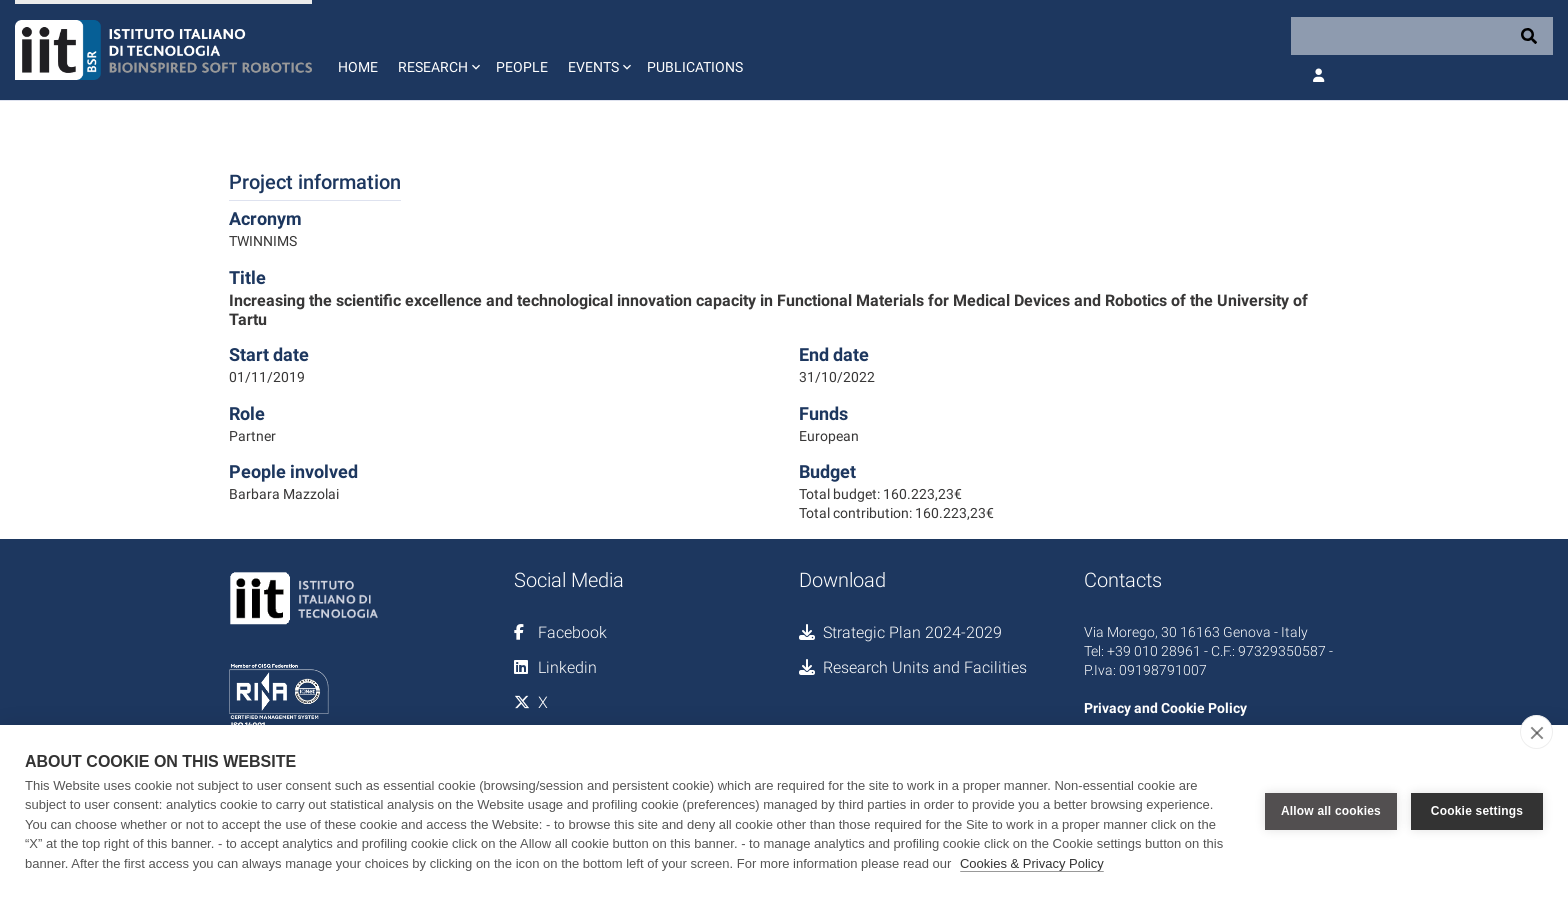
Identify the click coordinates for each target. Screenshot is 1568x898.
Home (358, 67)
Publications (695, 67)
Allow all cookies (1331, 811)
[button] (437, 50)
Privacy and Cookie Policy (1165, 708)
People (522, 67)
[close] (1536, 732)
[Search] (1422, 36)
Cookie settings (1477, 811)
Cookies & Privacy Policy (1032, 863)
